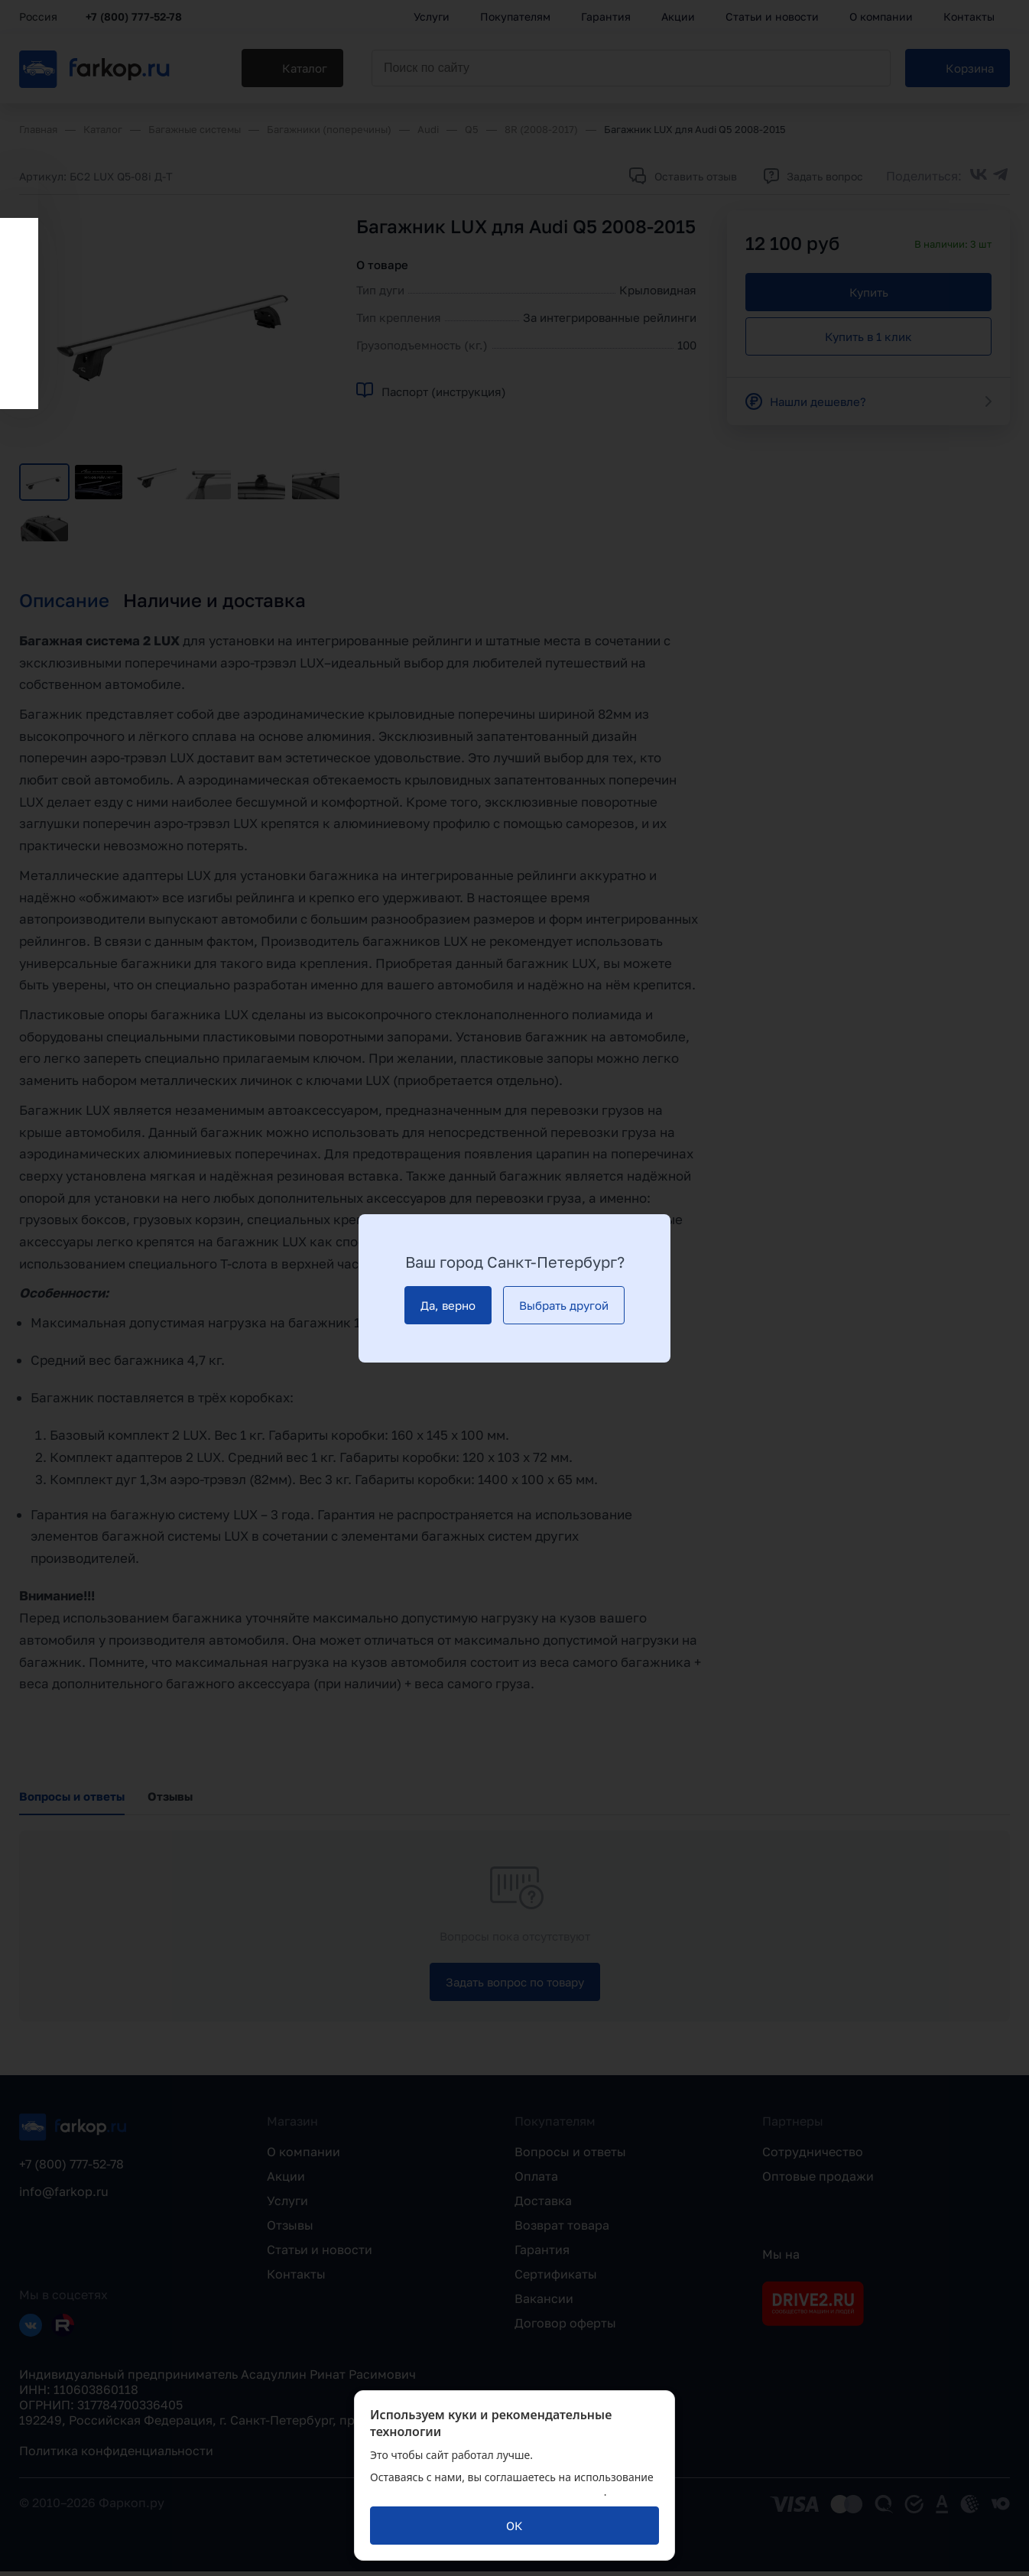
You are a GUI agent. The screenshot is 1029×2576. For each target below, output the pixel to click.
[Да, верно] (448, 1305)
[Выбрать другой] (564, 1305)
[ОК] (514, 2525)
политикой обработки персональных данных (487, 2491)
